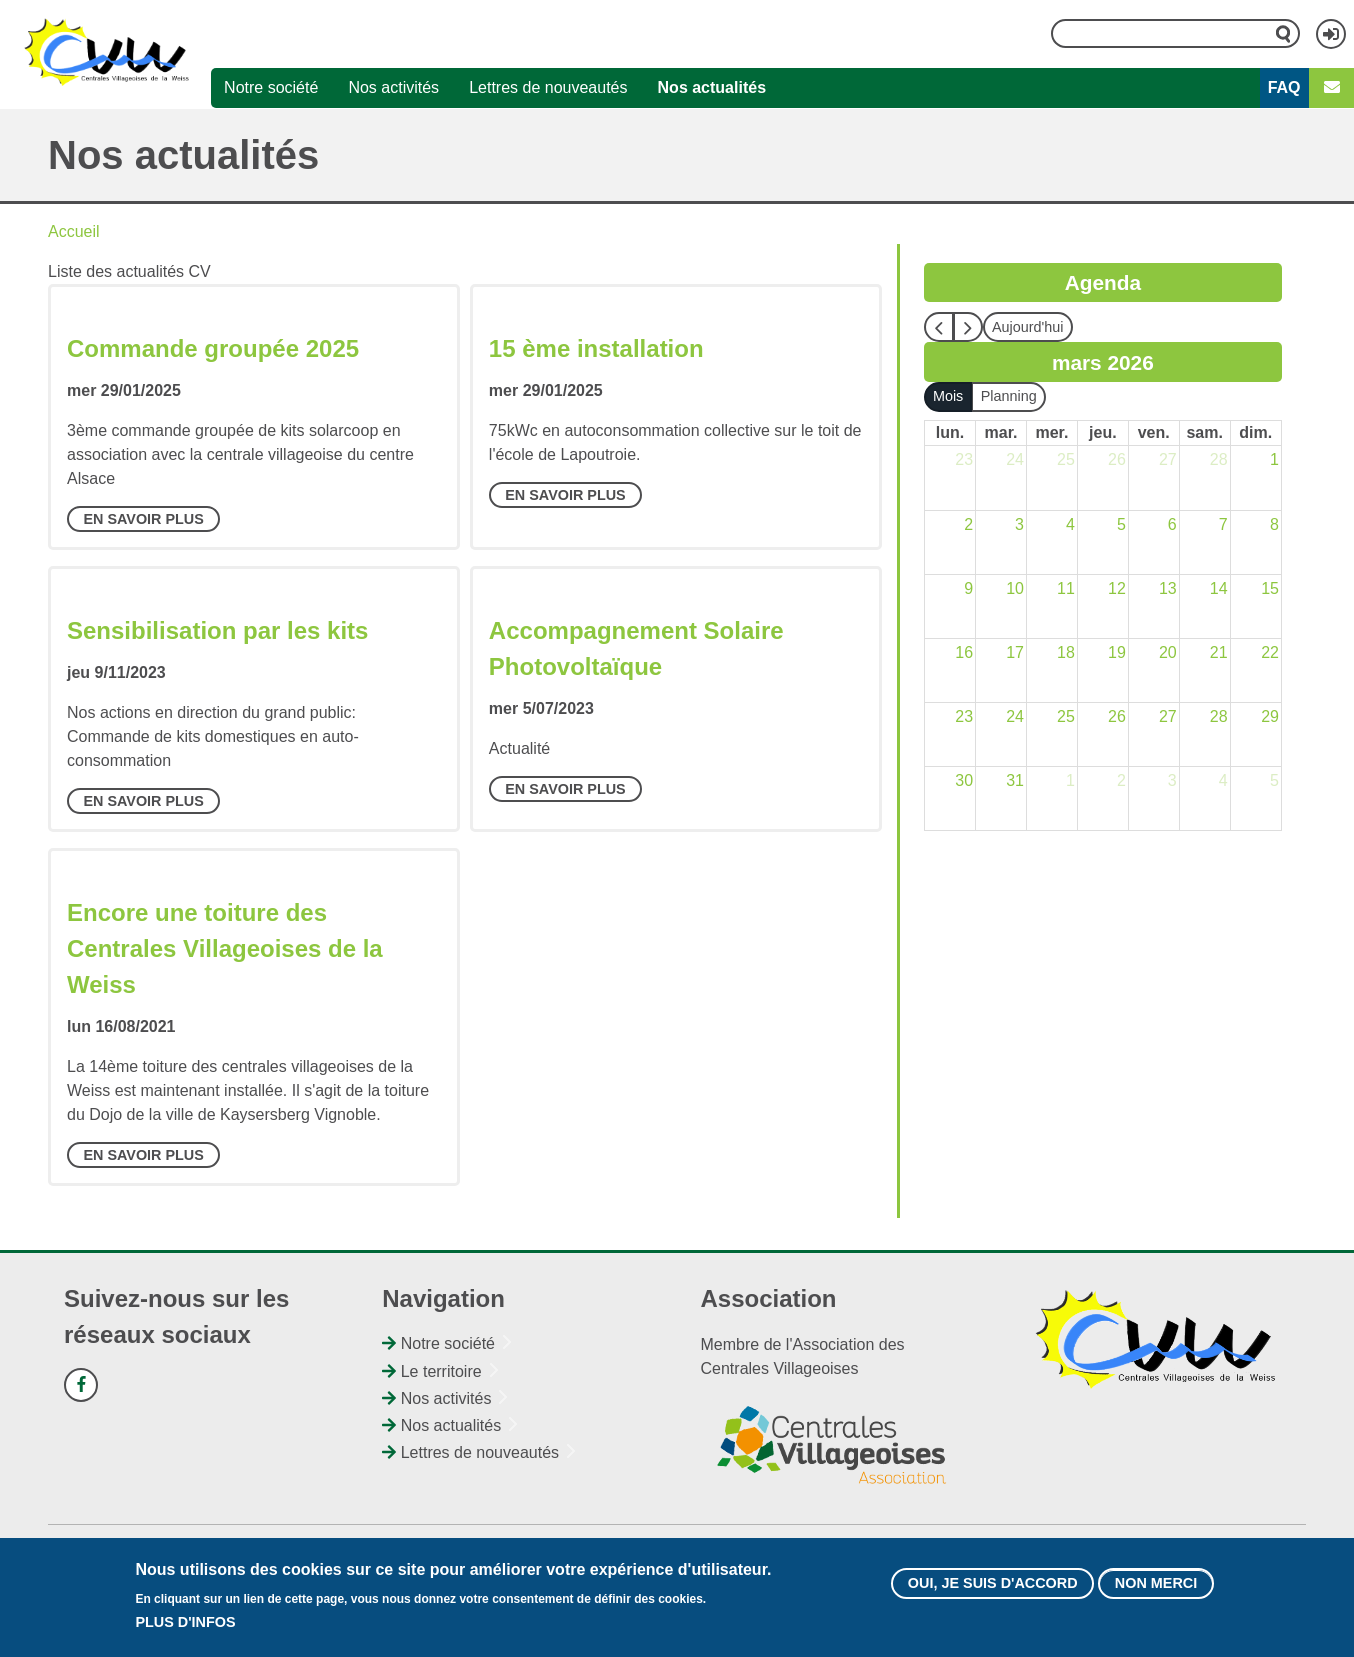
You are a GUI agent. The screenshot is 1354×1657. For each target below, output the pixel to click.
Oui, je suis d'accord (993, 1592)
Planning (1009, 396)
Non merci (1156, 1592)
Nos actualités (712, 87)
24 (1015, 459)
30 (964, 780)
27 (1168, 459)
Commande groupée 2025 (213, 348)
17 (1015, 652)
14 (1219, 588)
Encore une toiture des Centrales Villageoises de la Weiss (225, 948)
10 (1015, 588)
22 (1270, 652)
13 (1168, 588)
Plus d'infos (185, 1631)
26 (1117, 459)
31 (1015, 780)
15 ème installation (596, 348)
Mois (948, 396)
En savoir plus (143, 519)
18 (1066, 652)
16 (964, 652)
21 (1219, 652)
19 (1117, 652)
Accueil (74, 231)
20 (1168, 652)
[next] (968, 327)
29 (1270, 716)
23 (964, 459)
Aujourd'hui (1028, 327)
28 (1219, 459)
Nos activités (393, 87)
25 (1066, 459)
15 (1270, 588)
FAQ (1284, 87)
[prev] (939, 327)
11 (1066, 588)
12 (1117, 588)
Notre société (271, 87)
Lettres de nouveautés (548, 87)
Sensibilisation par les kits (217, 630)
